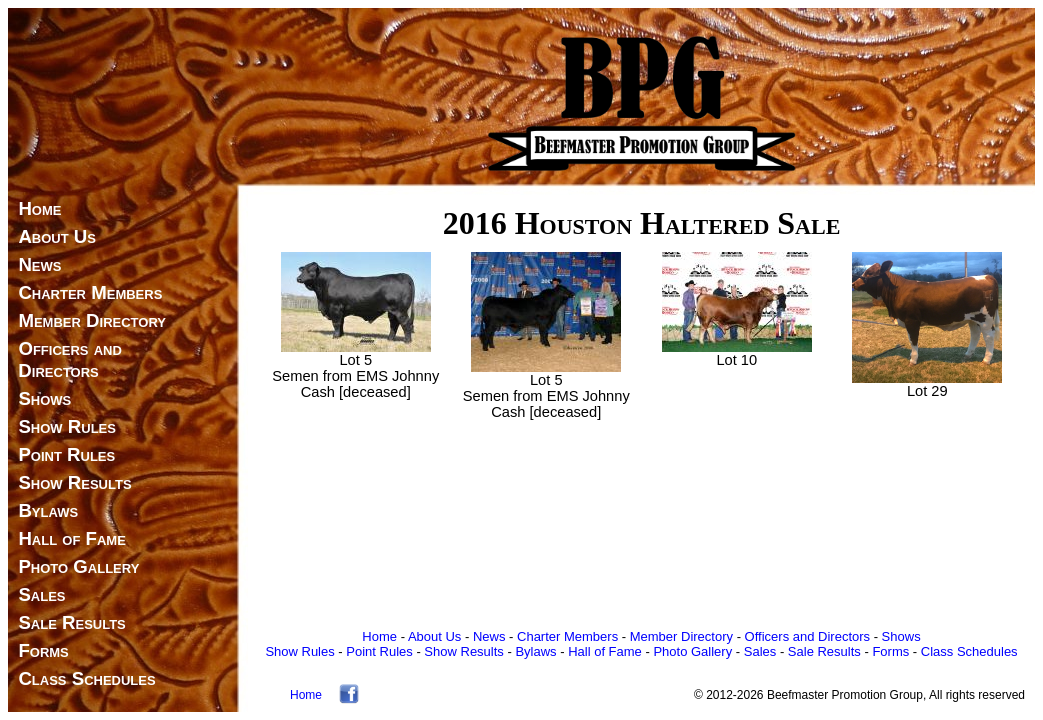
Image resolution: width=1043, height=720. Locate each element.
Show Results (74, 482)
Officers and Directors (65, 359)
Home (39, 208)
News (39, 264)
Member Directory (92, 320)
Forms (43, 650)
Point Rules (66, 454)
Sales (41, 594)
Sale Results (71, 622)
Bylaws (48, 510)
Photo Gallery (78, 566)
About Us (57, 236)
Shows (44, 398)
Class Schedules (86, 678)
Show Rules (67, 426)
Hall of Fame (71, 538)
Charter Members (90, 292)
